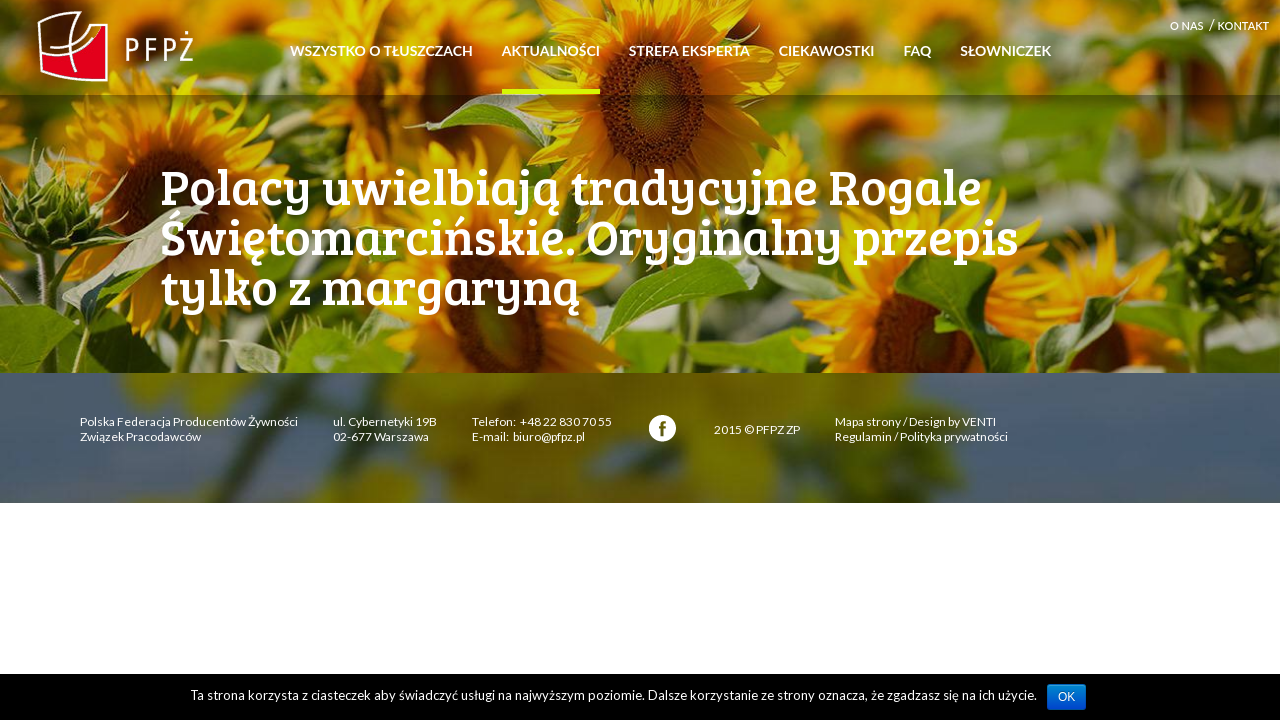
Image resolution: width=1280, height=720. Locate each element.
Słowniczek (1005, 50)
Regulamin (863, 436)
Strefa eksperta (689, 50)
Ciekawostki (827, 50)
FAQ (917, 50)
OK (1066, 697)
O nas (1187, 25)
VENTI (979, 421)
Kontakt (1244, 25)
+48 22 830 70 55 (566, 421)
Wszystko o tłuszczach (381, 50)
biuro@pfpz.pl (549, 436)
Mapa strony (868, 421)
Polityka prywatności (954, 436)
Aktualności (551, 50)
